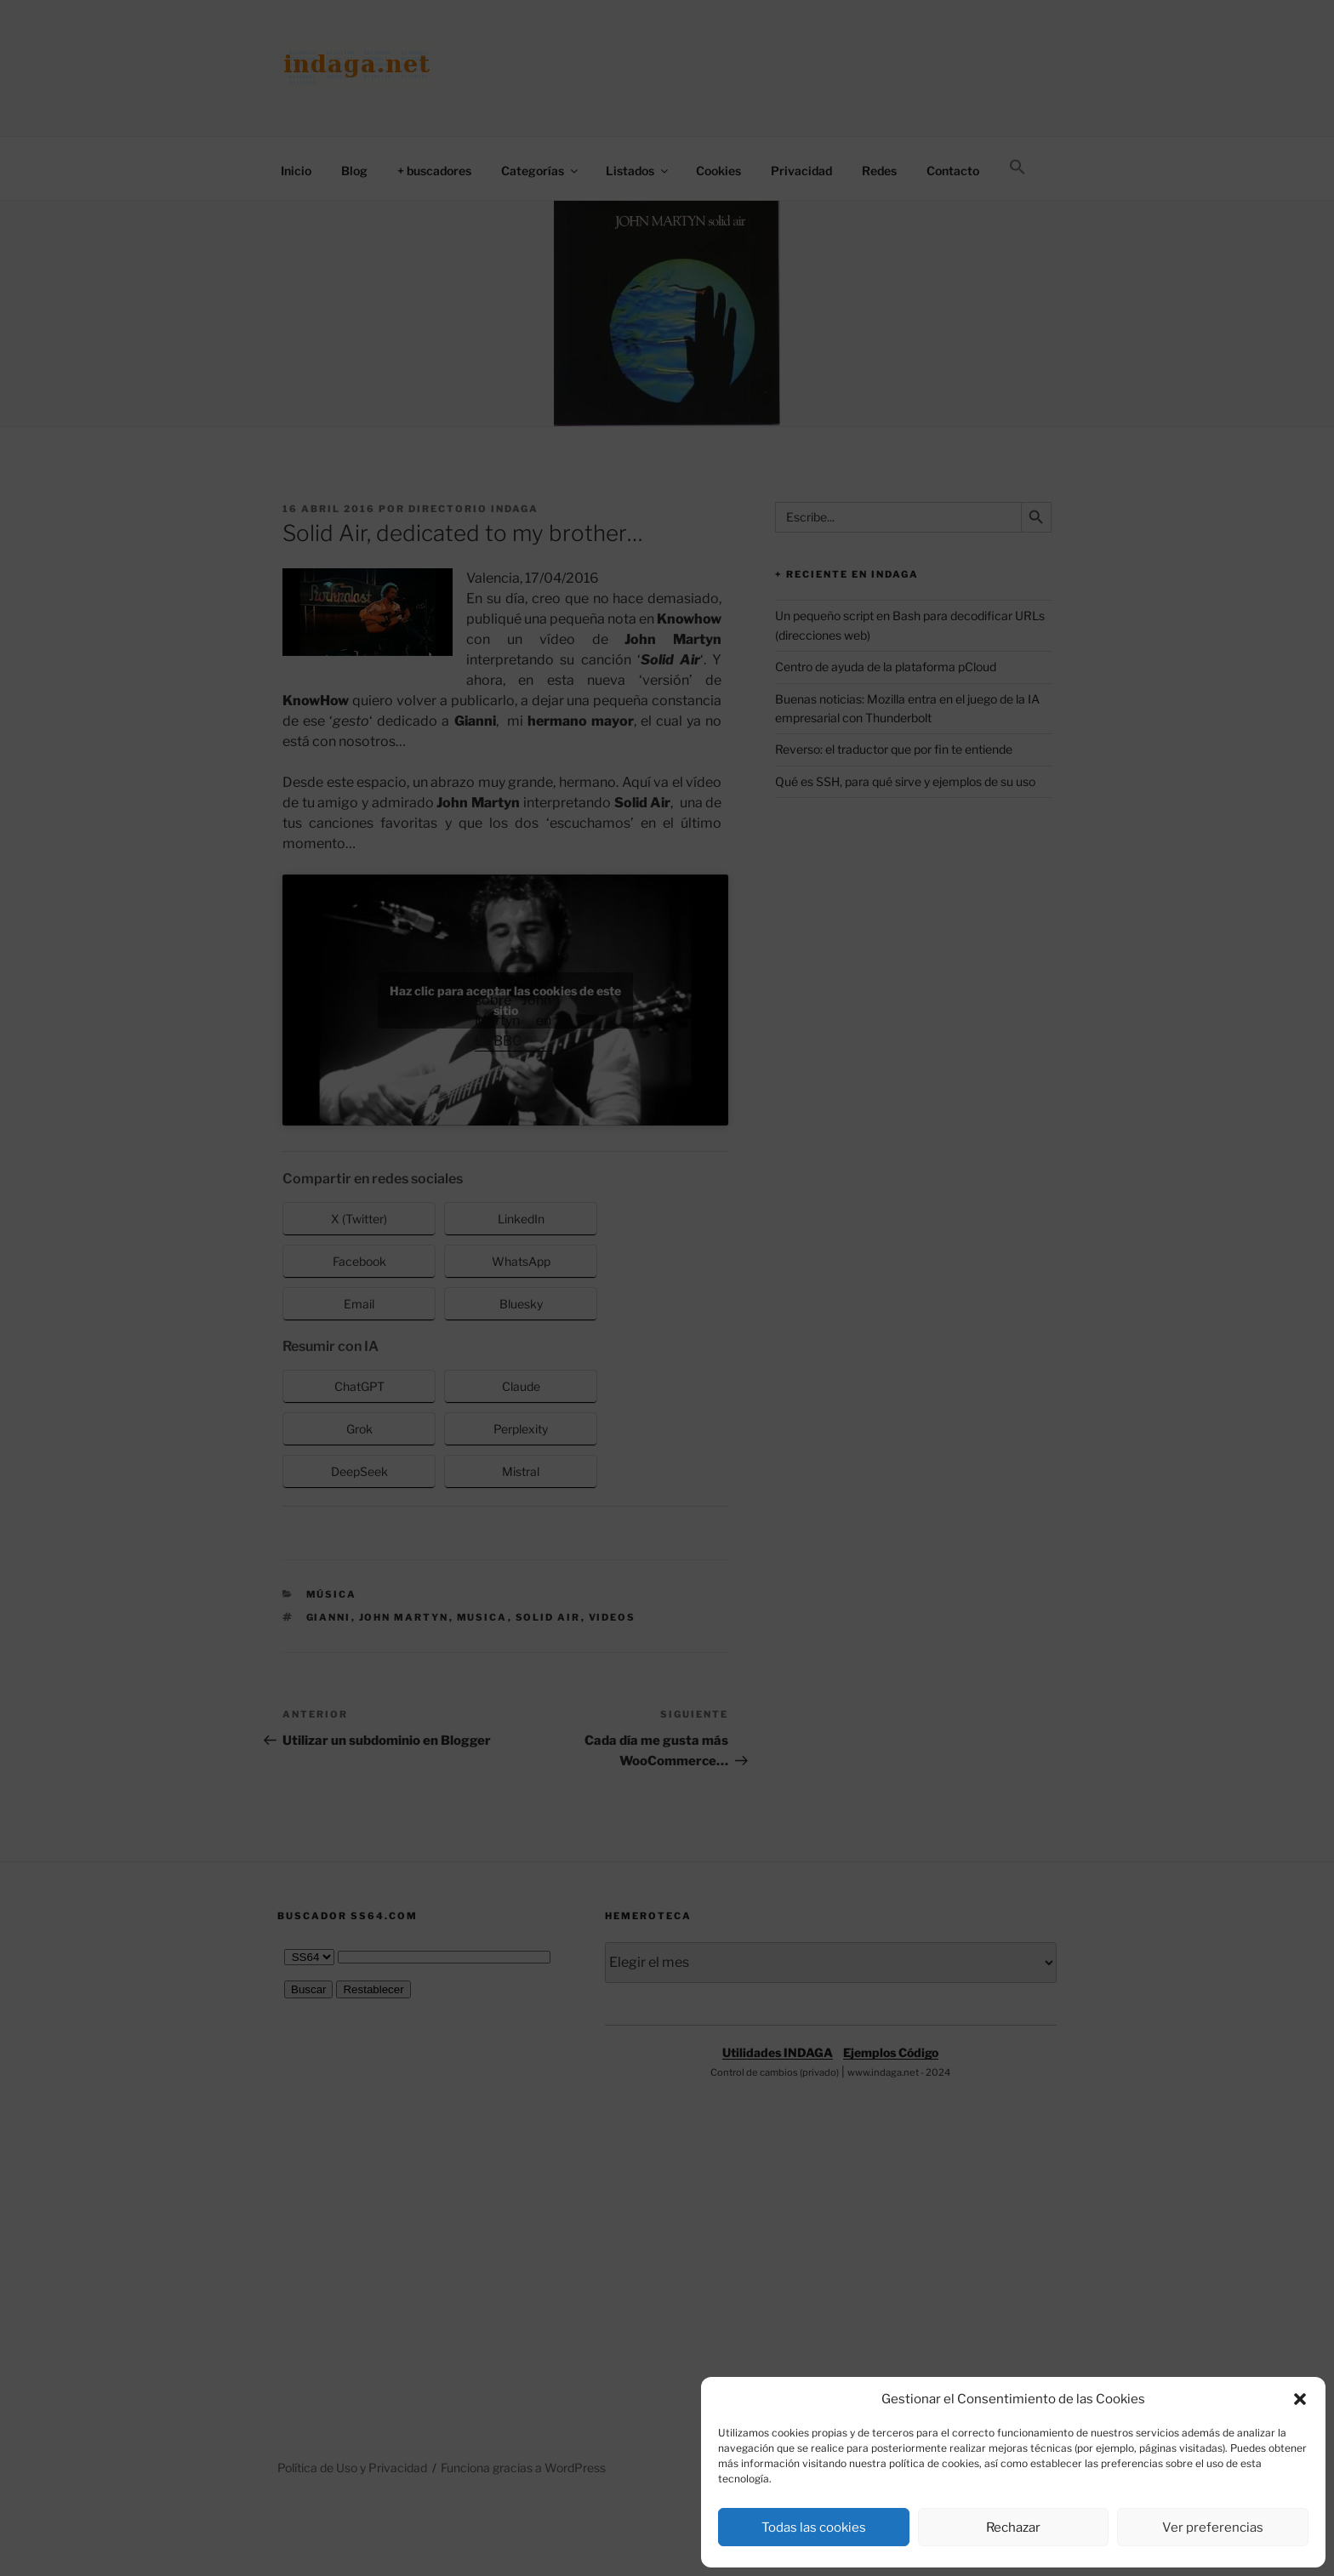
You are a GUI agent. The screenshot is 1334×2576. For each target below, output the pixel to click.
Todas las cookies (813, 2527)
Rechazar (1013, 2527)
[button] (1299, 2399)
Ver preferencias (1212, 2527)
